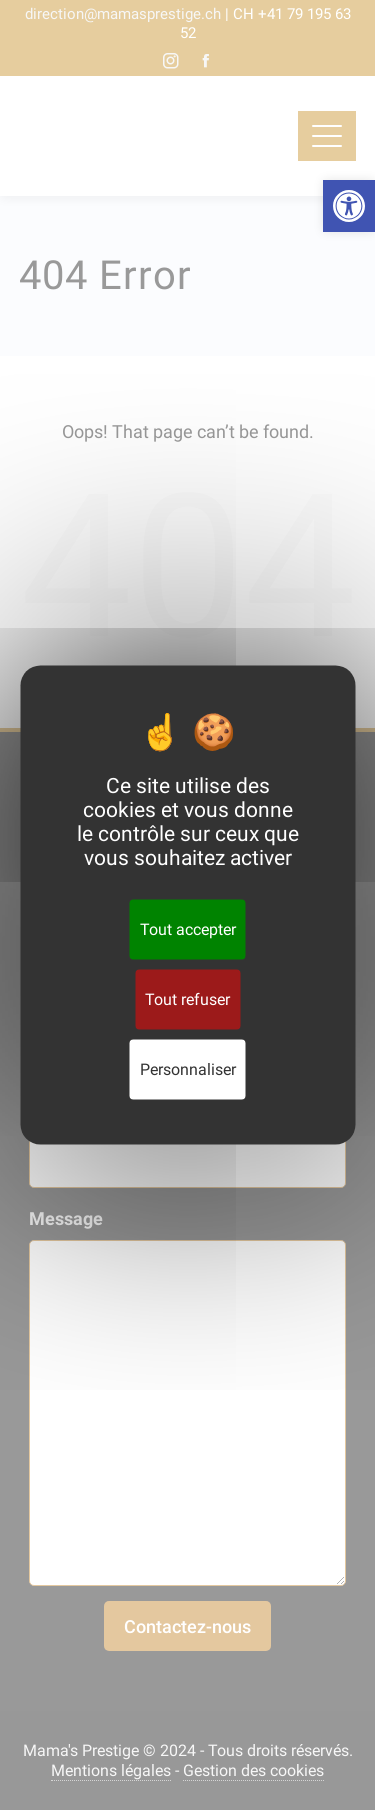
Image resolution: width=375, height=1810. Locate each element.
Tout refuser (187, 999)
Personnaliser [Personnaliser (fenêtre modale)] (188, 1069)
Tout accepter (188, 929)
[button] (349, 206)
